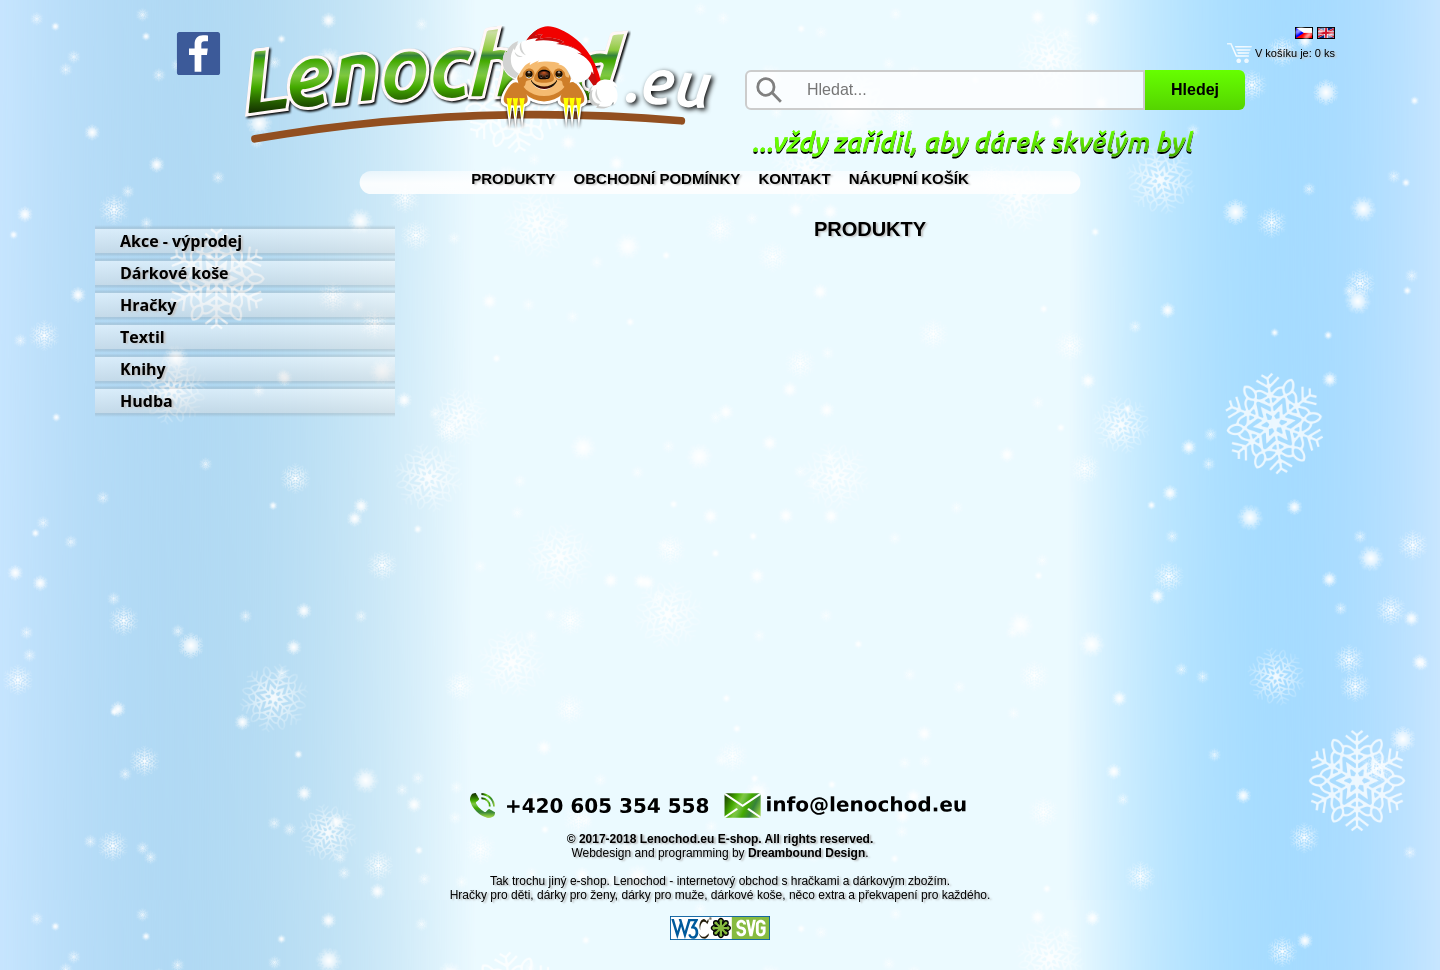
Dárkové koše (174, 273)
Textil (142, 337)
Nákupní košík (909, 178)
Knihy (143, 369)
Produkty (513, 178)
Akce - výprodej (181, 241)
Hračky (148, 305)
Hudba (146, 401)
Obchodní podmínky (657, 178)
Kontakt (794, 178)
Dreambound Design (806, 853)
